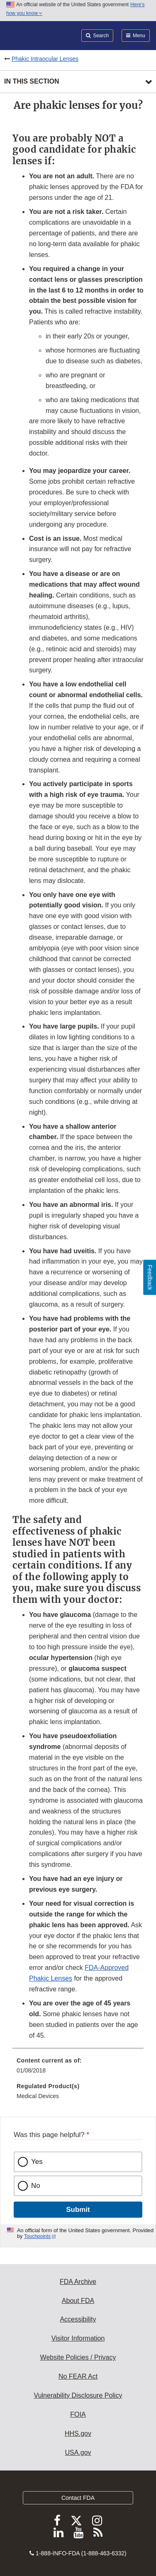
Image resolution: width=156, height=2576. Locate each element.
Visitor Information (78, 2338)
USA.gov (78, 2452)
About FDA (78, 2300)
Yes (37, 2162)
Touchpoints (37, 2236)
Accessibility (78, 2319)
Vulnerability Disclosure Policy (78, 2395)
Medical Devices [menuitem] (38, 2096)
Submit (78, 2210)
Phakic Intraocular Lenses (45, 58)
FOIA (77, 2414)
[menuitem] (78, 2068)
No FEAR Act (78, 2376)
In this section (31, 81)
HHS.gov (78, 2433)
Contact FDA (78, 2497)
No (35, 2186)
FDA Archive (78, 2281)
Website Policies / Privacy (78, 2357)
